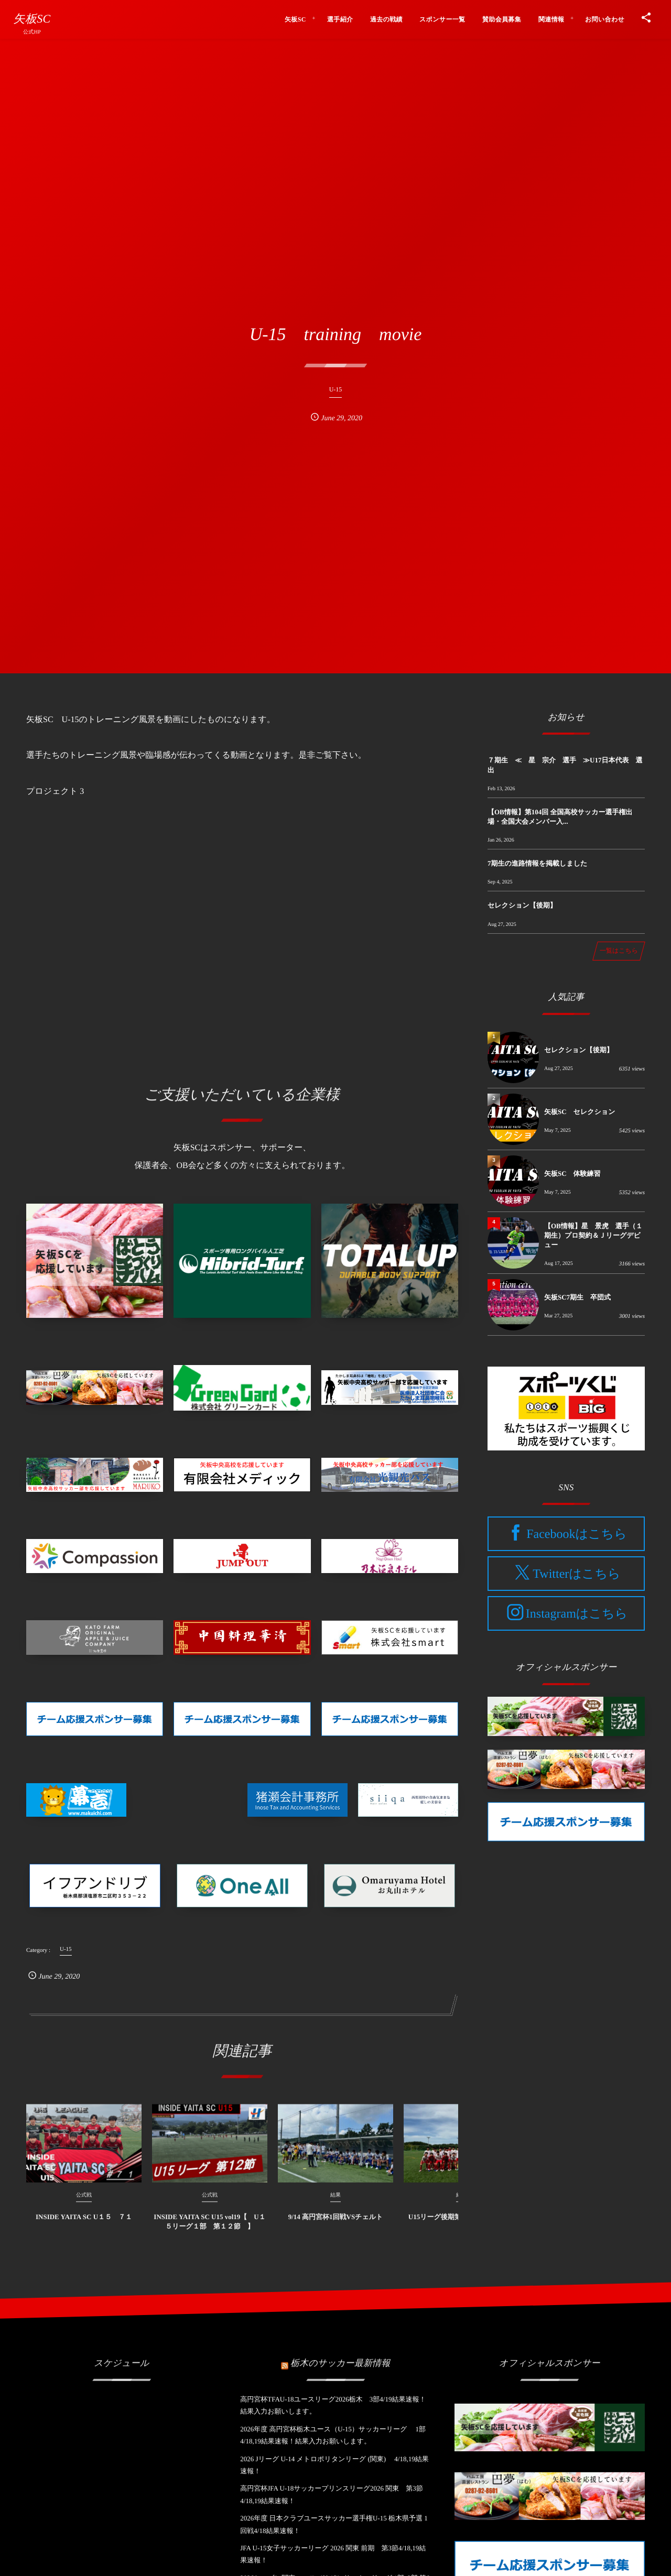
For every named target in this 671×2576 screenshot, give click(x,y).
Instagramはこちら (576, 1614)
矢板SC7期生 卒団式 (577, 1297)
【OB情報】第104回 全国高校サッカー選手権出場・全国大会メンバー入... (560, 816)
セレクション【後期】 (522, 905)
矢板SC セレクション (579, 1112)
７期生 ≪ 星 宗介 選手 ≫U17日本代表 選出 (565, 764)
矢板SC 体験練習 (572, 1173)
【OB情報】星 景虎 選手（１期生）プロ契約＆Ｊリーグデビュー (593, 1235)
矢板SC (32, 19)
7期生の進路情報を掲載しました (537, 863)
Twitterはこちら (576, 1574)
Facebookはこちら (576, 1534)
